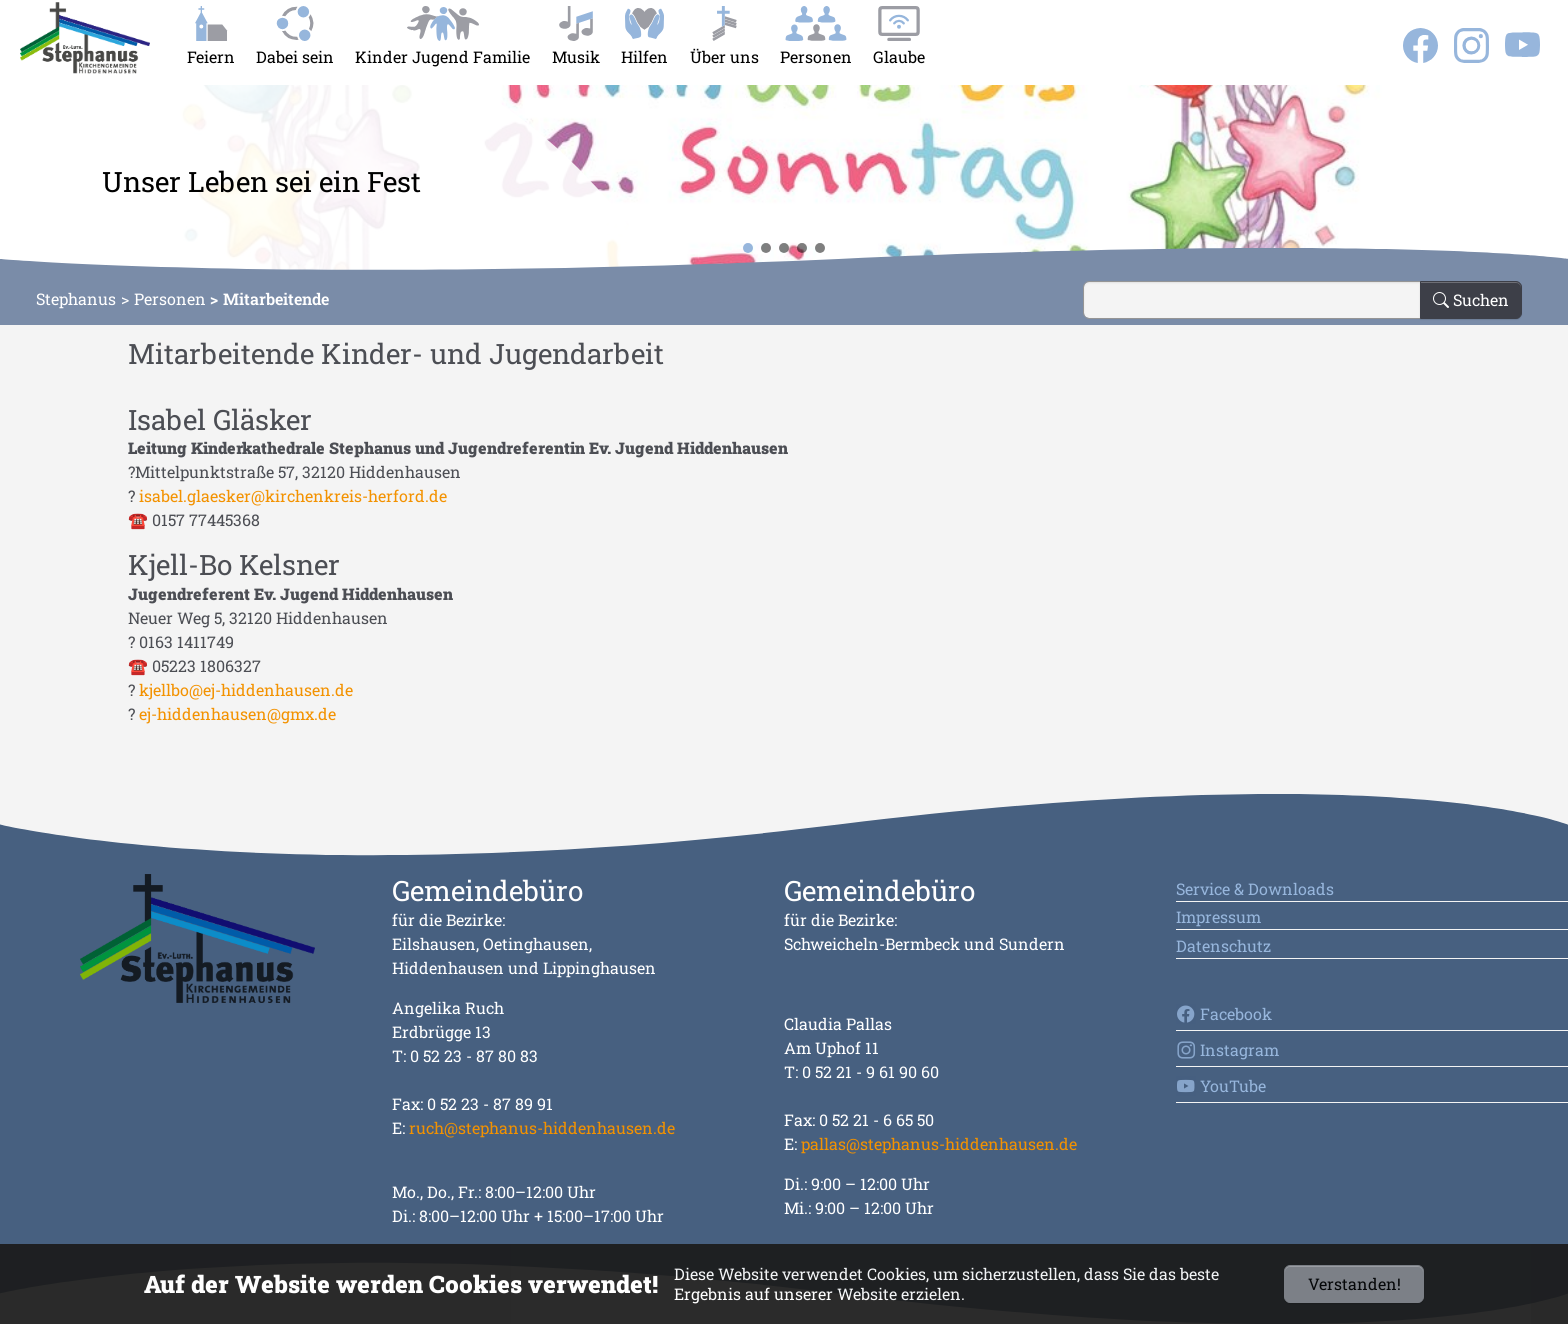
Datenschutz (1223, 945)
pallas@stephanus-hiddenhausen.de (939, 1143)
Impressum (1218, 916)
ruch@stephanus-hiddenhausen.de (542, 1127)
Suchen (1471, 299)
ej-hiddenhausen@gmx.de (237, 713)
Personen (170, 298)
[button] (32, 180)
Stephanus (76, 298)
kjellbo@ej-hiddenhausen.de (246, 689)
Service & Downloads (1255, 888)
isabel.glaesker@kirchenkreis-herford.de (293, 495)
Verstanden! (1354, 1283)
